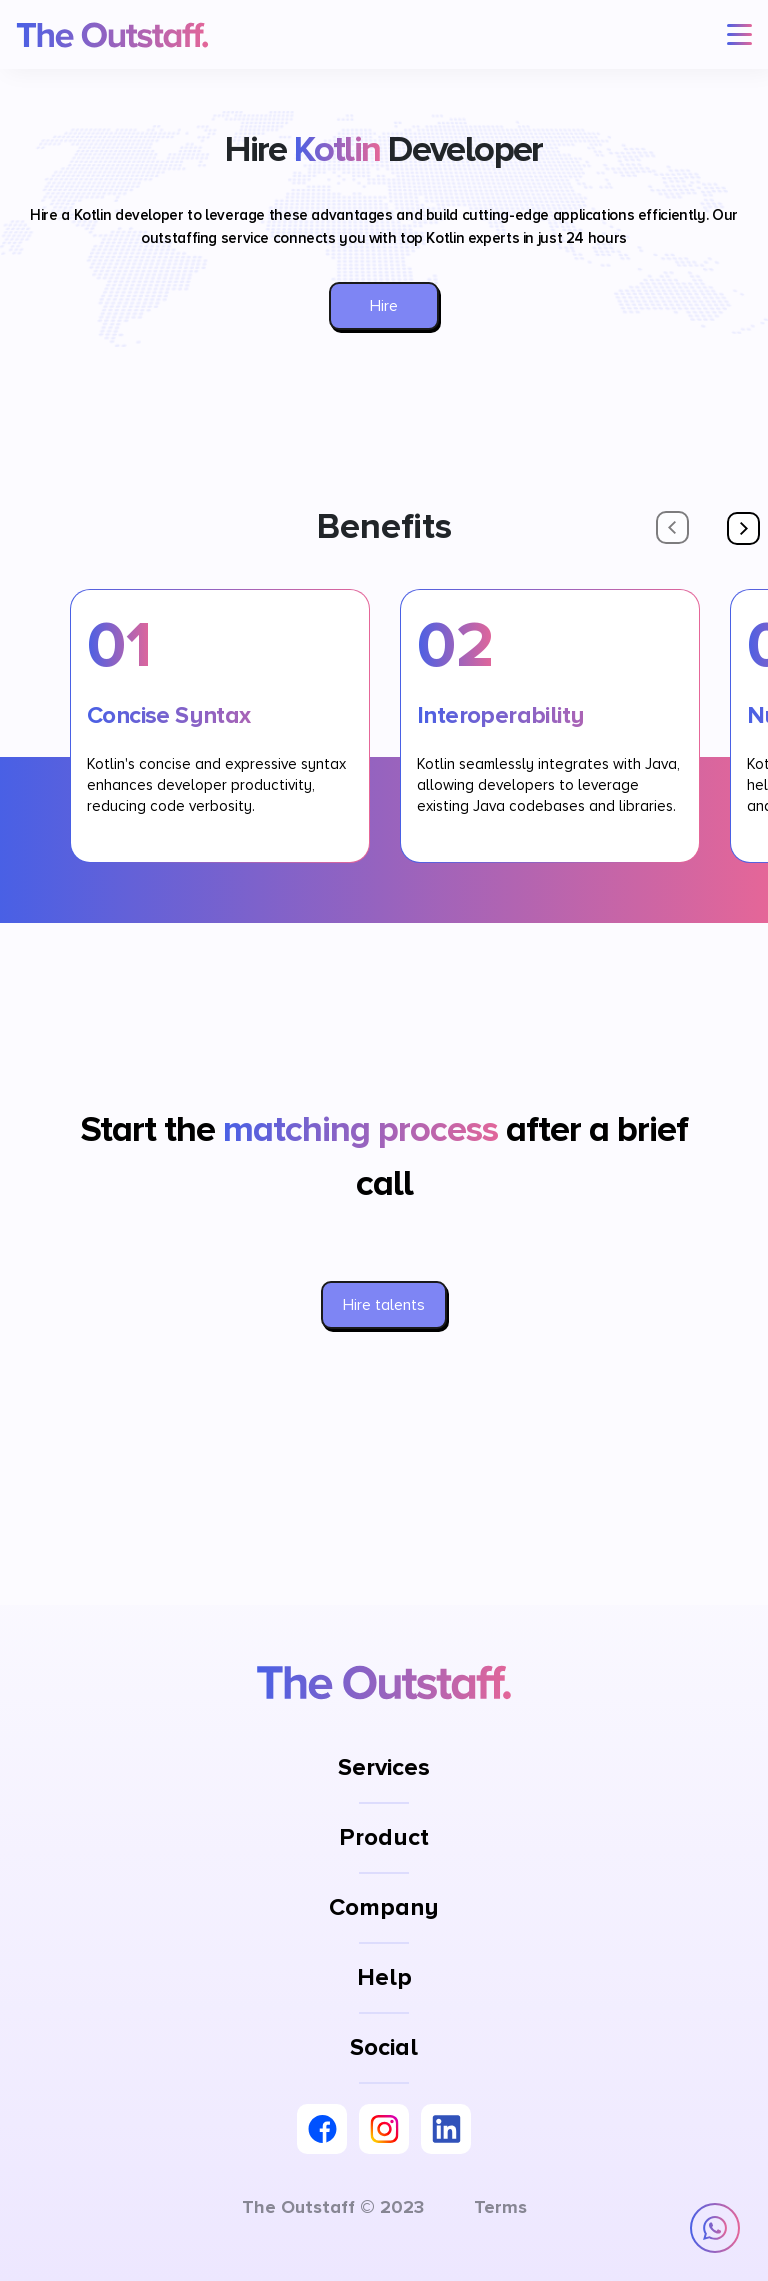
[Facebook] (322, 2129)
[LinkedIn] (446, 2129)
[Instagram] (384, 2129)
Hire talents (384, 1305)
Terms (500, 2207)
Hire (384, 306)
